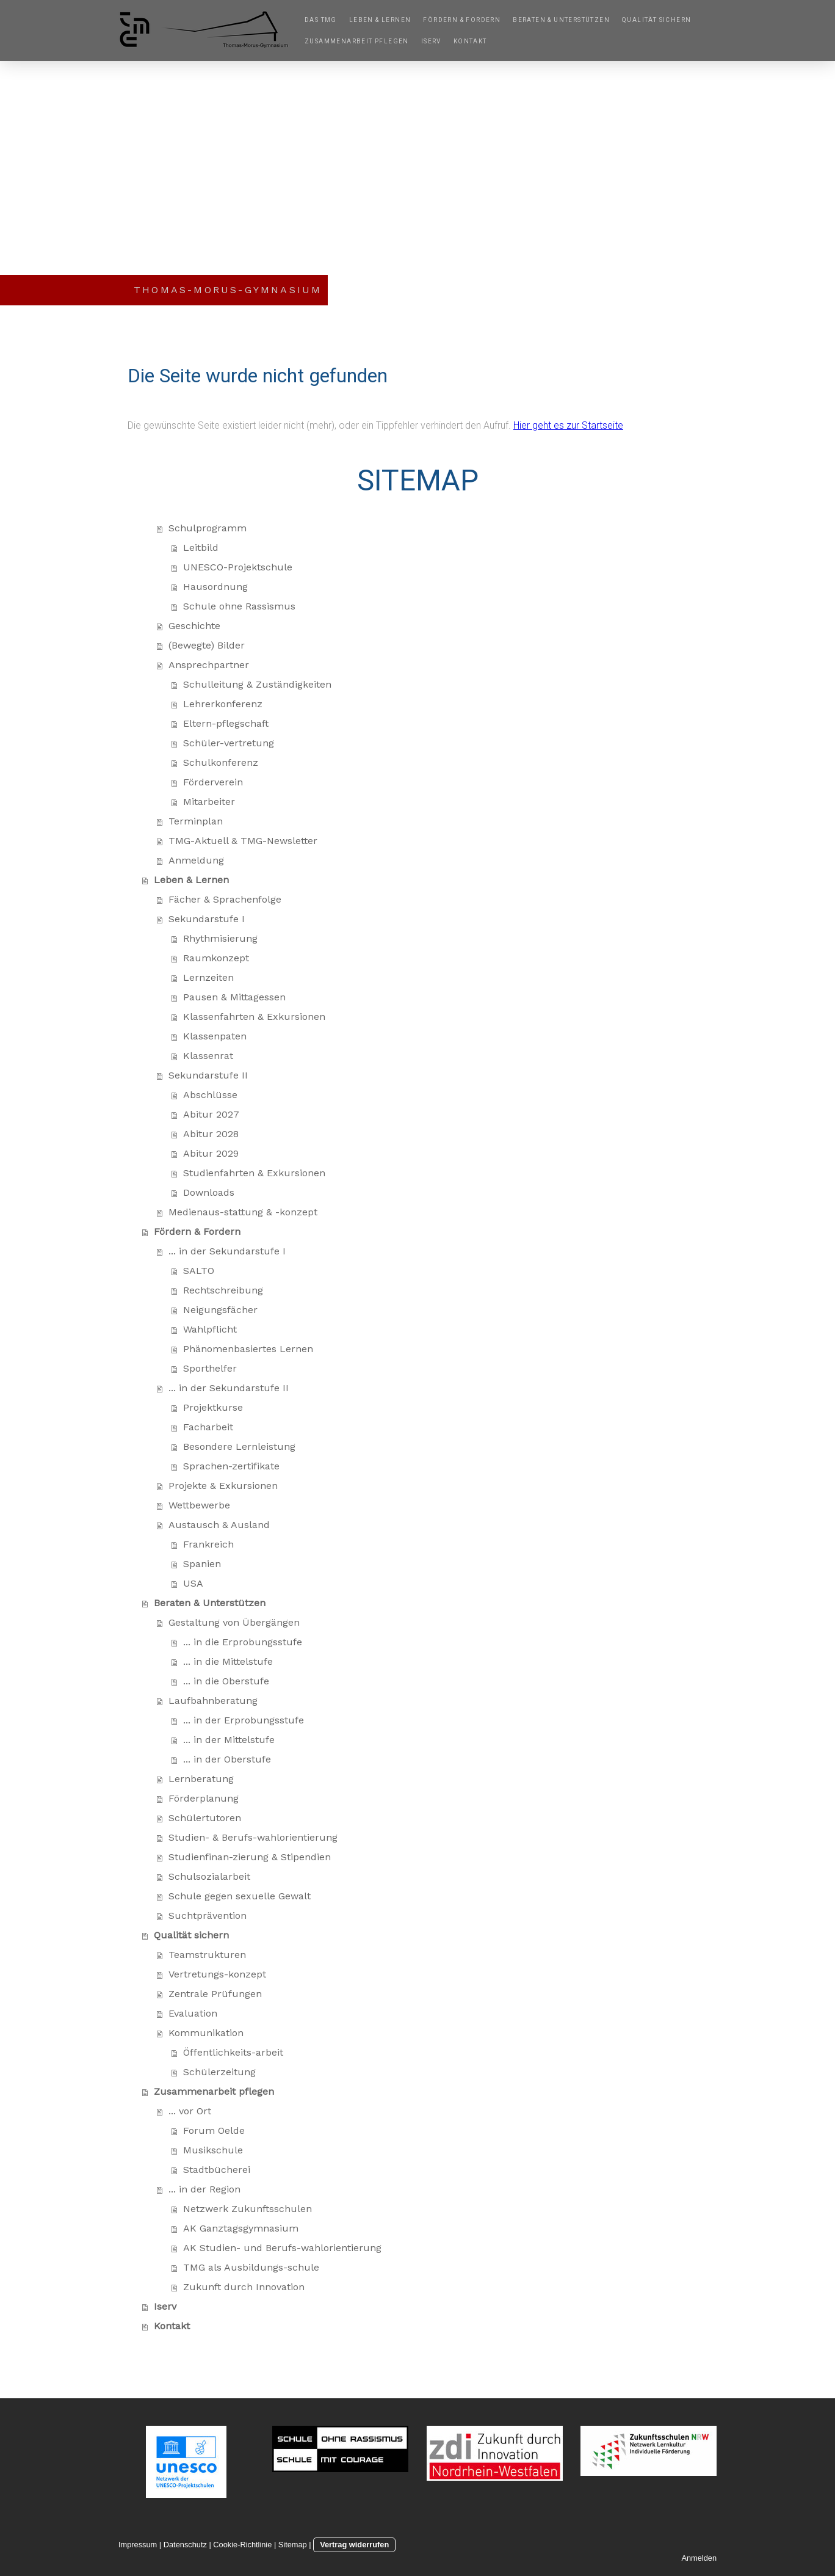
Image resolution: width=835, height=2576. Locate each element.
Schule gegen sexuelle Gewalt (239, 1896)
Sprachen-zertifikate (231, 1466)
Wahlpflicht (210, 1329)
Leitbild (201, 547)
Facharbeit (208, 1427)
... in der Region (204, 2189)
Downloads (208, 1192)
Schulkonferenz (220, 762)
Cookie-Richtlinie (242, 2544)
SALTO (198, 1270)
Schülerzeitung (219, 2072)
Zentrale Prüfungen (215, 1993)
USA (193, 1583)
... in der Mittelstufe (229, 1739)
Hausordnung (215, 586)
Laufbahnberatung (213, 1700)
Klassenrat (208, 1055)
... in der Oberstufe (227, 1759)
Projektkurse (213, 1407)
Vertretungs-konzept (217, 1974)
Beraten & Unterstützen (561, 19)
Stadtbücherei (216, 2169)
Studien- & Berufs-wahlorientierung (253, 1837)
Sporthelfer (210, 1368)
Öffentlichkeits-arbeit (233, 2052)
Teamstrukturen (207, 1954)
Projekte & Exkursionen (223, 1485)
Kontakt (470, 41)
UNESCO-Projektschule (237, 567)
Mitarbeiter (209, 801)
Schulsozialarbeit (209, 1876)
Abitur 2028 (211, 1134)
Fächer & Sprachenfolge (224, 899)
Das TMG (321, 19)
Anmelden (699, 2558)
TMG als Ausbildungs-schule (251, 2267)
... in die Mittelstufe (228, 1661)
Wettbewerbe (199, 1505)
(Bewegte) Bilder (206, 645)
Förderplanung (203, 1798)
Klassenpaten (215, 1036)
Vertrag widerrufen (354, 2544)
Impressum (137, 2544)
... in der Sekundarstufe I (227, 1251)
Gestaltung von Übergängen (234, 1622)
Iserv (431, 41)
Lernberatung (201, 1779)
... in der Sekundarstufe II (228, 1388)
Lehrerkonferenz (222, 704)
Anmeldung (196, 860)
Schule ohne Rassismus (239, 606)
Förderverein (213, 782)
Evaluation (192, 2013)
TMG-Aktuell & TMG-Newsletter (242, 840)
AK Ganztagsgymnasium (240, 2228)
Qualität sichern (656, 19)
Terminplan (195, 821)
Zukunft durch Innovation (244, 2287)
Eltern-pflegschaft (226, 723)
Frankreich (208, 1544)
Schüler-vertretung (228, 743)
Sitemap (292, 2544)
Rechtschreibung (223, 1290)
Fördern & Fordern (462, 19)
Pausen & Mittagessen (234, 997)
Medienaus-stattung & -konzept (242, 1212)
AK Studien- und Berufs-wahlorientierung (282, 2248)
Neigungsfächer (220, 1309)
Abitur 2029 (211, 1153)
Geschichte (194, 625)
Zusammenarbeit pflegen (357, 41)
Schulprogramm (207, 528)
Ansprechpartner (208, 665)
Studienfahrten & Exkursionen (254, 1173)
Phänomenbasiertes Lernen (248, 1349)
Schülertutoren (204, 1818)
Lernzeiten (208, 977)
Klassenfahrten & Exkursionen (254, 1016)
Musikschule (213, 2150)
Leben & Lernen (380, 19)
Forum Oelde (214, 2130)
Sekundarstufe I (206, 919)
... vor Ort (189, 2111)
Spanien (202, 1564)
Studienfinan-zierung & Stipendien (249, 1857)
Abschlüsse (210, 1095)
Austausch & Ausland (219, 1524)
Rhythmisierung (220, 938)
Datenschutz (185, 2544)
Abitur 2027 (211, 1114)
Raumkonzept (216, 958)
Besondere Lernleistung (239, 1446)
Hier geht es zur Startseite (568, 425)
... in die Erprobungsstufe (242, 1642)
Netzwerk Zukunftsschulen (247, 2208)
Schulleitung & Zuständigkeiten (257, 684)
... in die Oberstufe (226, 1681)
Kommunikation (206, 2033)
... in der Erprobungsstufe (243, 1720)
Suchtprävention (207, 1915)
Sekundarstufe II (208, 1075)
